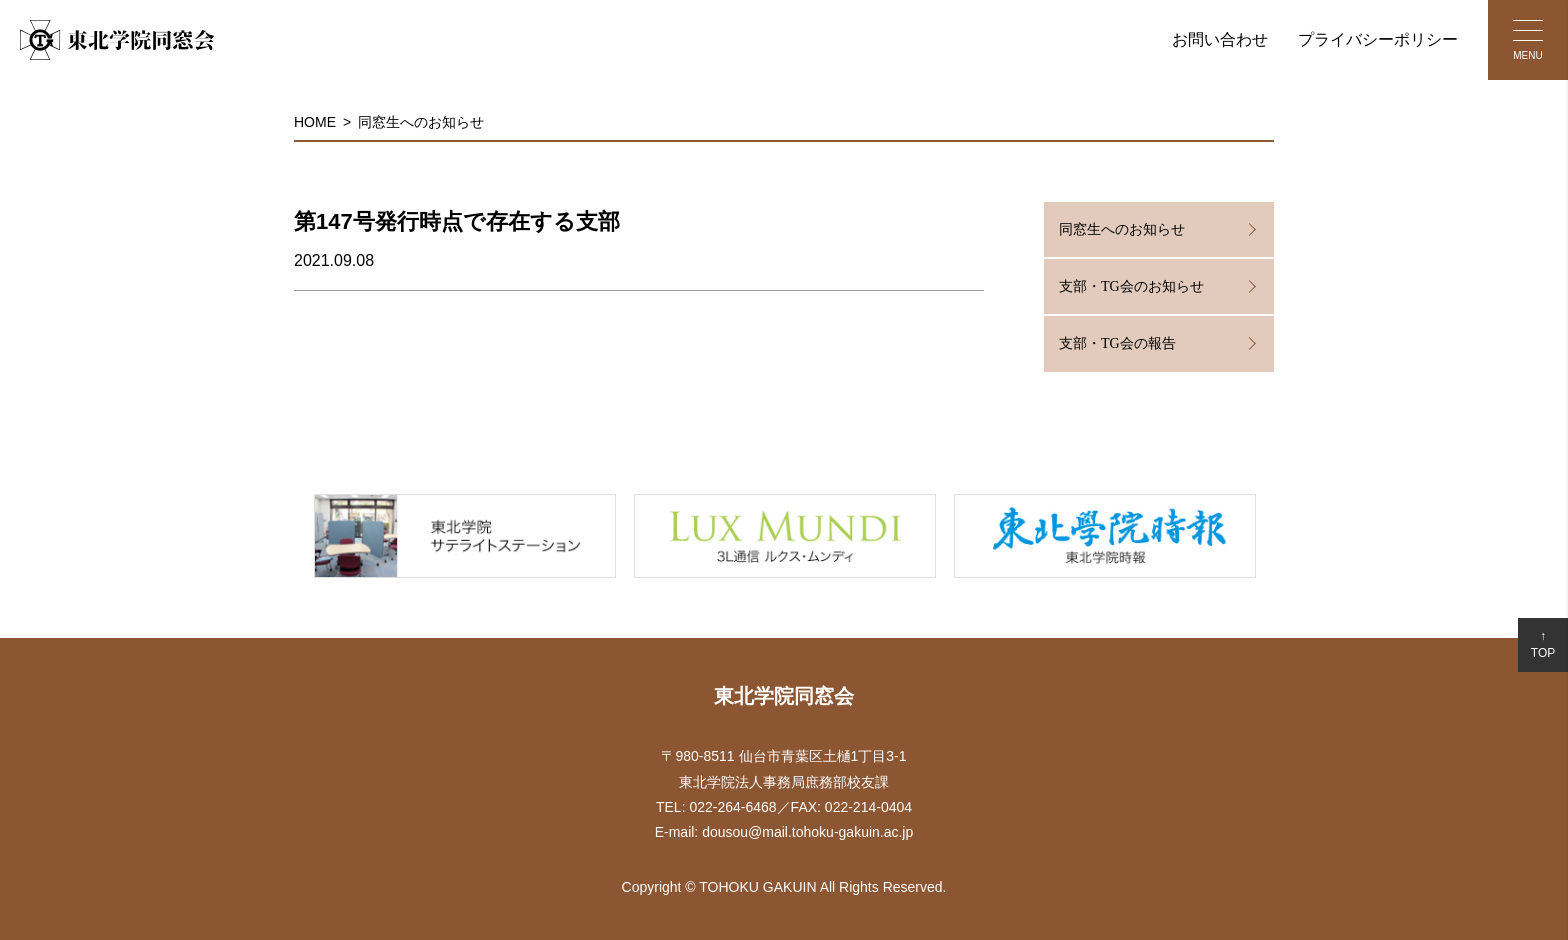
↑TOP (1543, 644)
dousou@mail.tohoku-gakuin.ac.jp (807, 832)
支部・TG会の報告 (1117, 343)
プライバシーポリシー (1378, 39)
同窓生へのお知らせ (421, 122)
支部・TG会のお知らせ (1131, 286)
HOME (315, 122)
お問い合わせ (1220, 39)
